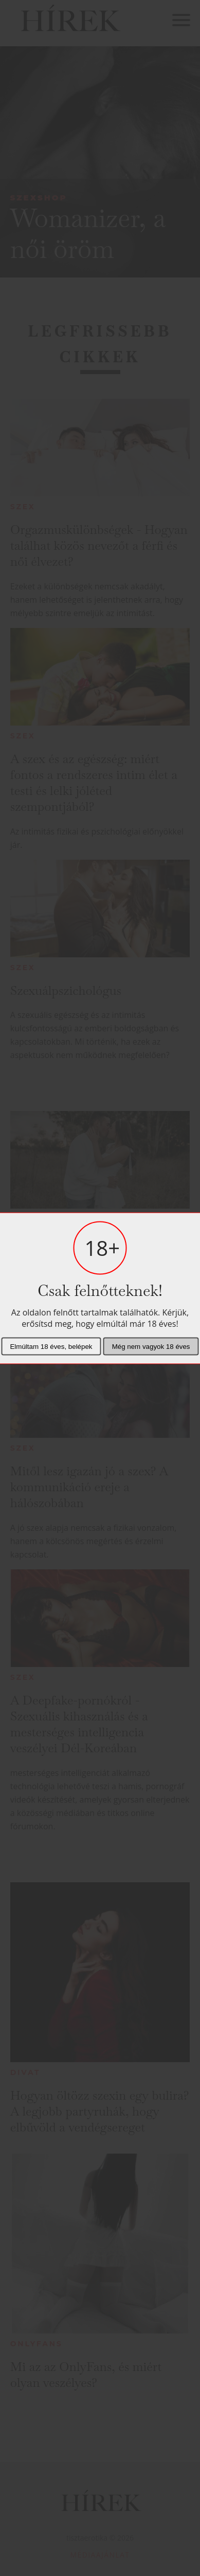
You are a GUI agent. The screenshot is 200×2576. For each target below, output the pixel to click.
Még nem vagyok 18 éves (151, 1346)
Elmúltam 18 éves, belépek (51, 1346)
